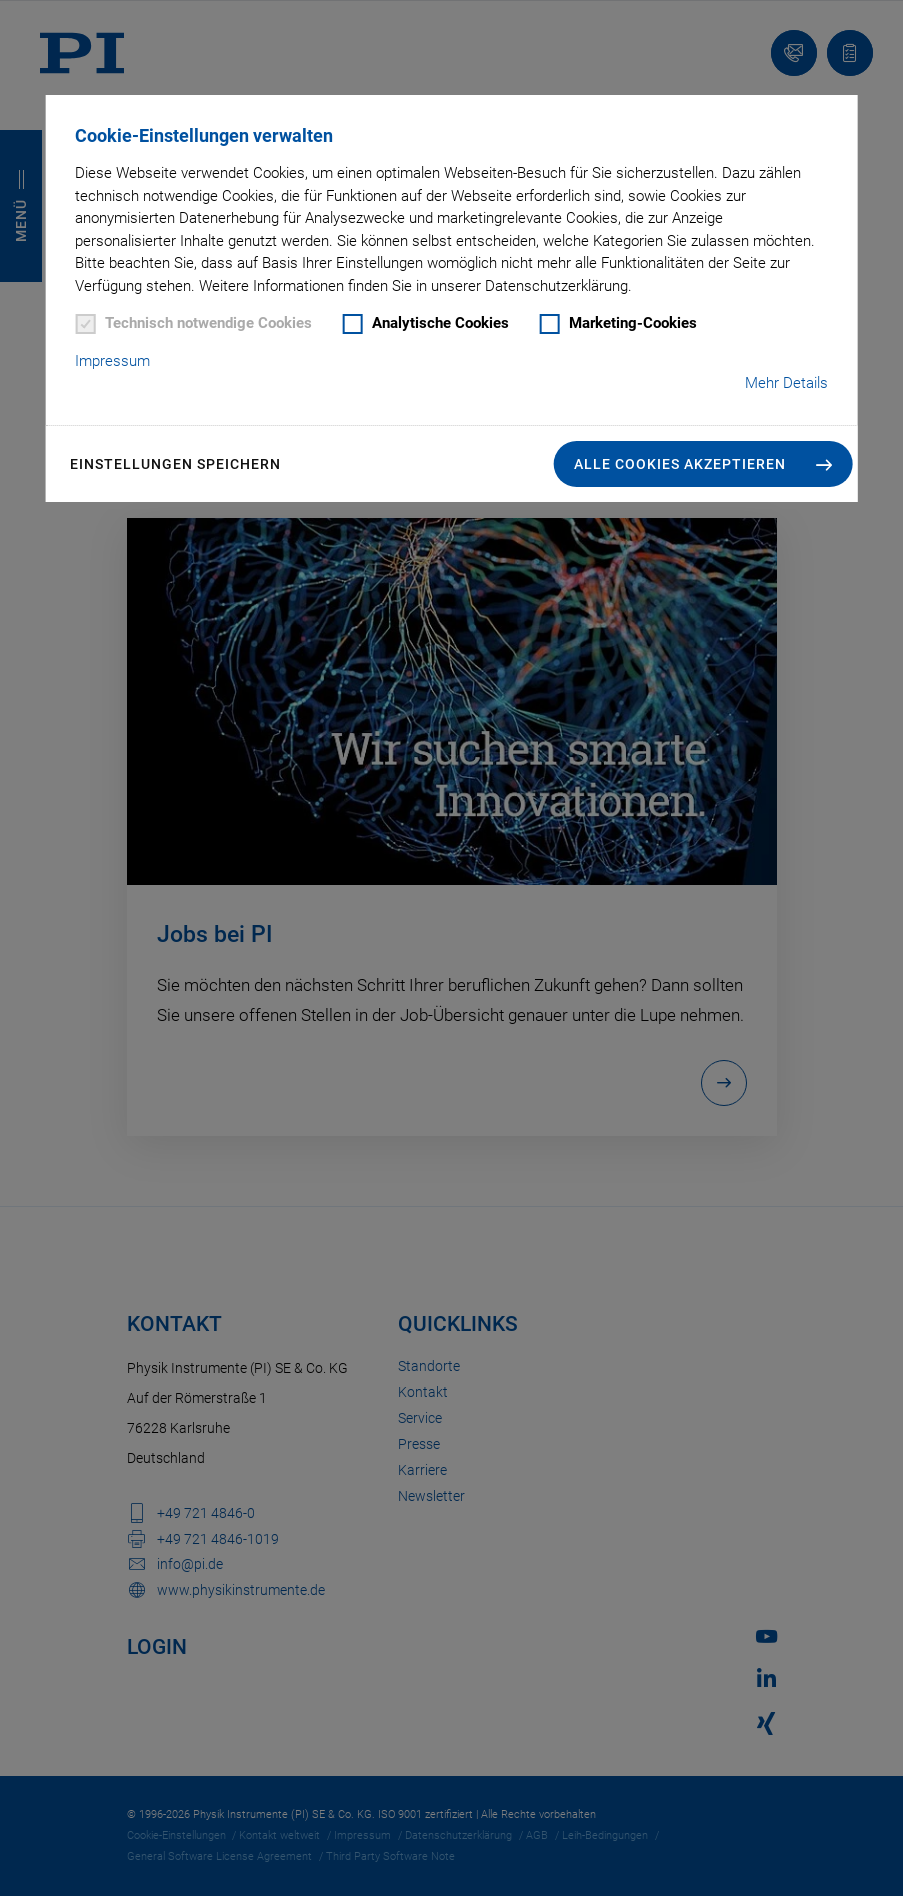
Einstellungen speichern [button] (175, 464)
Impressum (112, 361)
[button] (703, 464)
